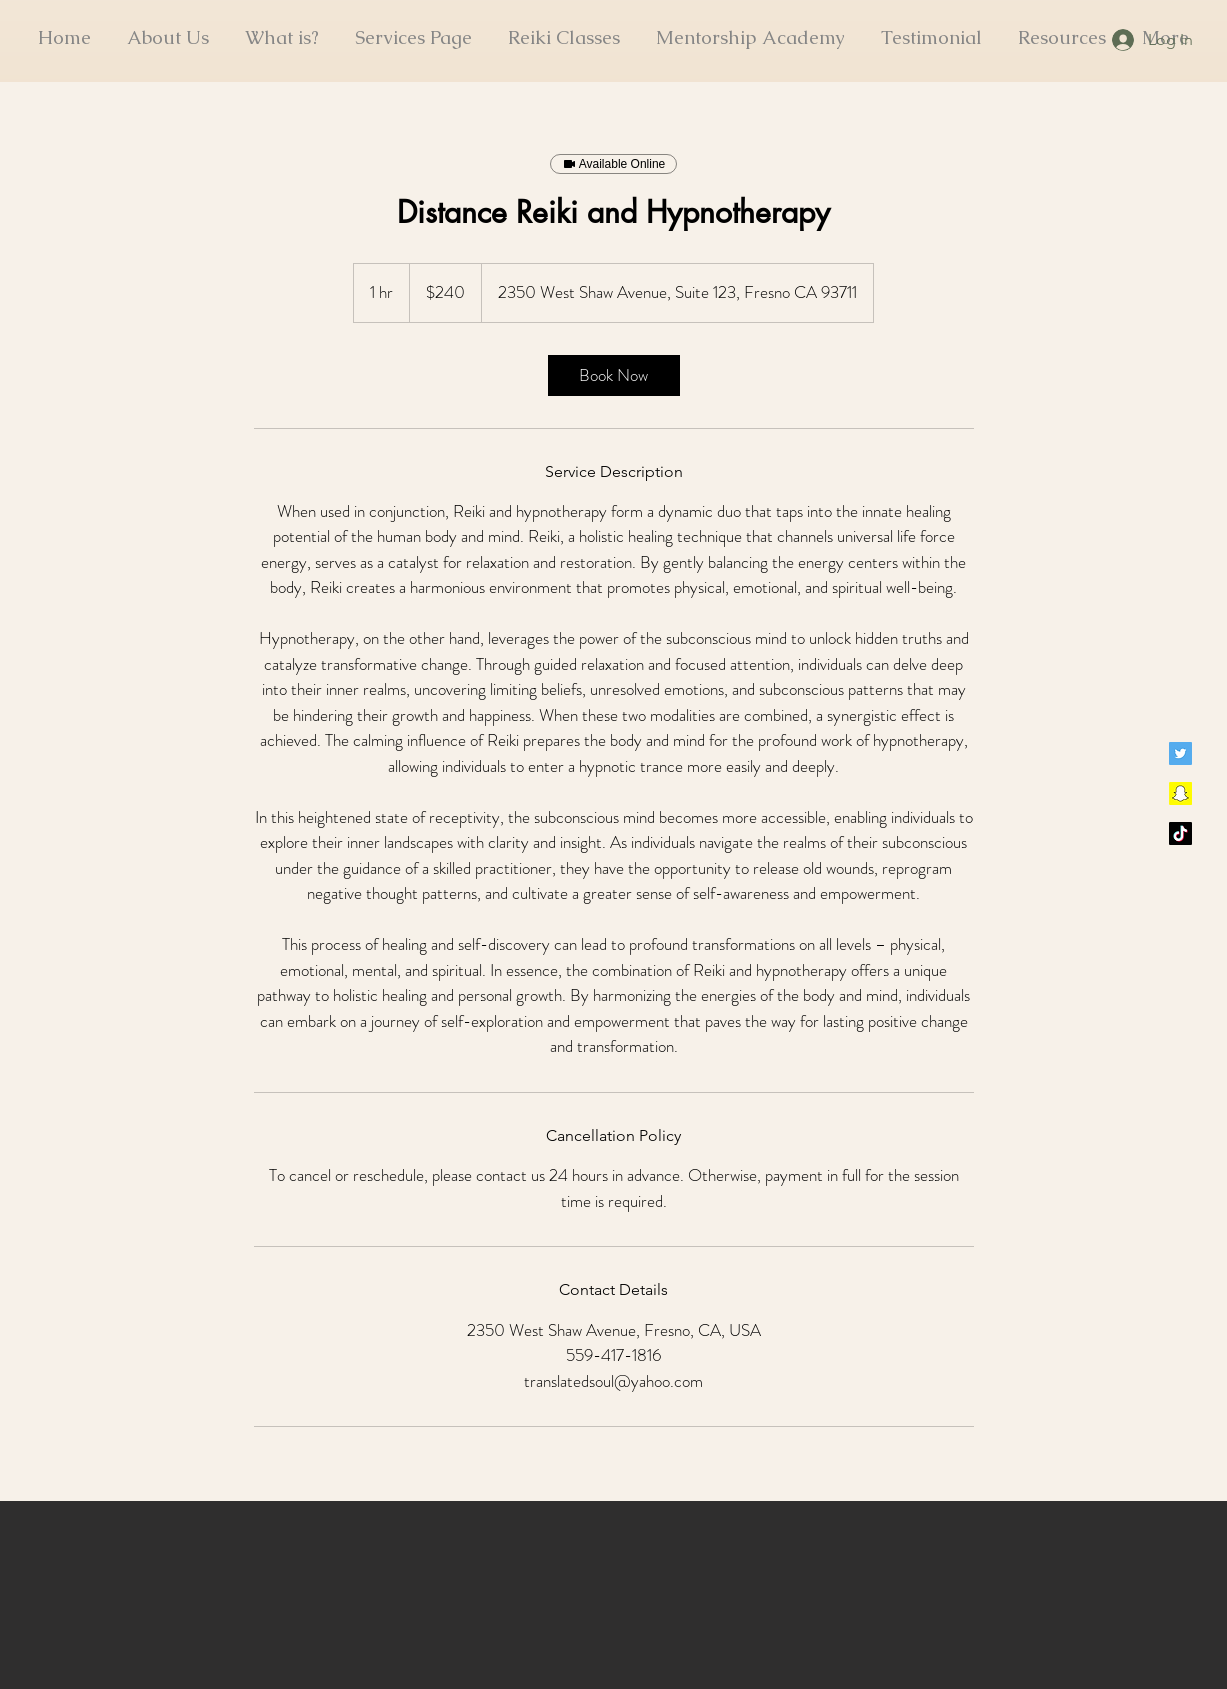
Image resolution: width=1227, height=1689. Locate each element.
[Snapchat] (1180, 793)
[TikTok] (1180, 833)
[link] (614, 375)
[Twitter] (1180, 753)
